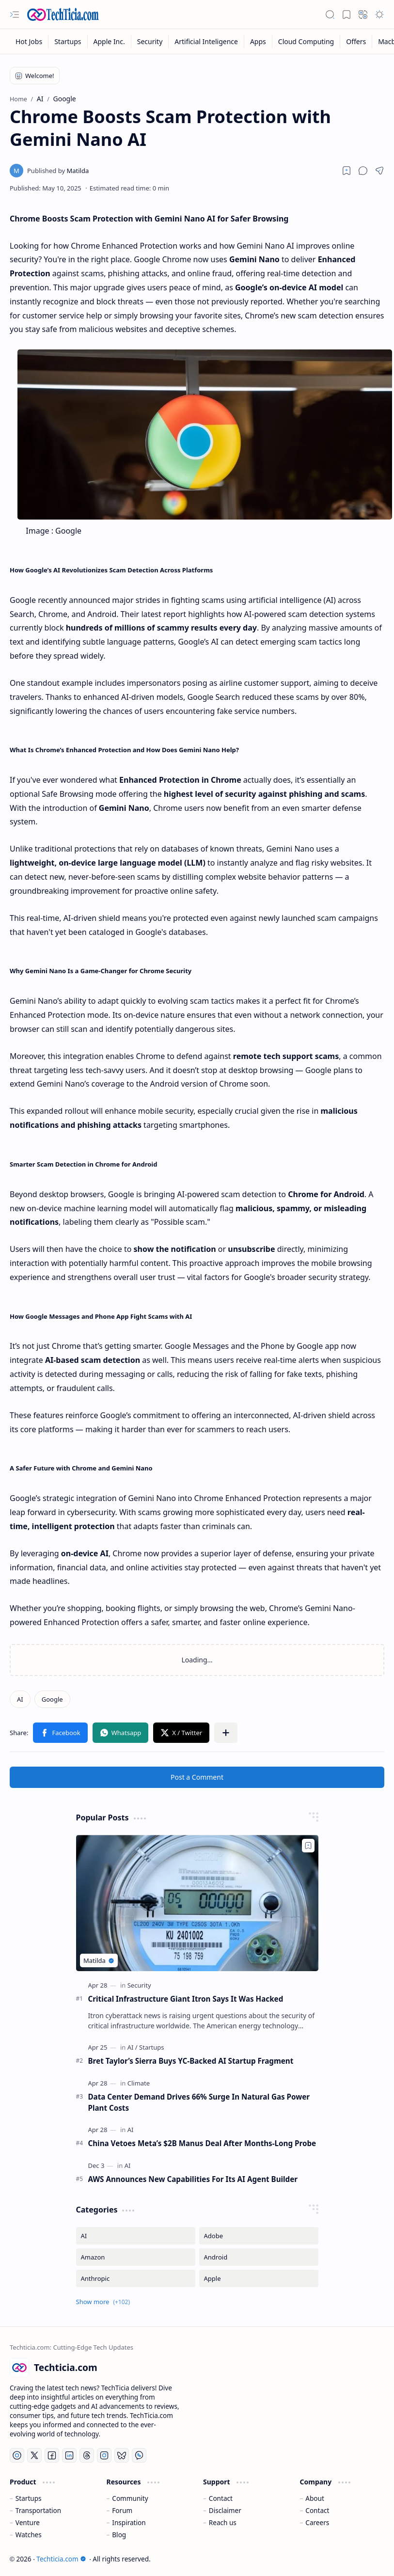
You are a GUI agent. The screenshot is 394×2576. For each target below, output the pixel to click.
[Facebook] (52, 2455)
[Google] (52, 1699)
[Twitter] (34, 2455)
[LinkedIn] (69, 2455)
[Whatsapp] (139, 2455)
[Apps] (258, 41)
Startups (29, 2498)
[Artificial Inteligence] (206, 41)
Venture (28, 2522)
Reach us (222, 2522)
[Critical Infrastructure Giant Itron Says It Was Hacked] (197, 1903)
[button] (14, 14)
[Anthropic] (135, 2278)
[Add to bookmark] (308, 1845)
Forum (122, 2510)
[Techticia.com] (63, 14)
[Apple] (258, 2278)
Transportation (38, 2510)
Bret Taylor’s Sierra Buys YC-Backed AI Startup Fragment (191, 2061)
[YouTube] (17, 2455)
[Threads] (86, 2455)
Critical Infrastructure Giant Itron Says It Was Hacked (186, 1999)
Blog (119, 2534)
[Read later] (346, 170)
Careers (317, 2522)
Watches (29, 2534)
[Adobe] (258, 2235)
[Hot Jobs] (29, 41)
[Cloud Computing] (306, 41)
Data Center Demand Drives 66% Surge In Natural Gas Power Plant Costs (199, 2102)
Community (130, 2498)
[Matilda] (58, 170)
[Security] (150, 41)
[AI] (20, 1699)
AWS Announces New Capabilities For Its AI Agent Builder (193, 2179)
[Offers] (356, 41)
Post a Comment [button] (197, 1777)
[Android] (258, 2257)
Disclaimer (225, 2510)
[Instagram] (104, 2455)
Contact (221, 2498)
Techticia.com (61, 2558)
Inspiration (128, 2522)
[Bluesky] (121, 2455)
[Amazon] (135, 2257)
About (314, 2498)
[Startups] (67, 41)
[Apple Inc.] (109, 41)
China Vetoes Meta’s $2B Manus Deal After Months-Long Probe (202, 2143)
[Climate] (138, 2083)
